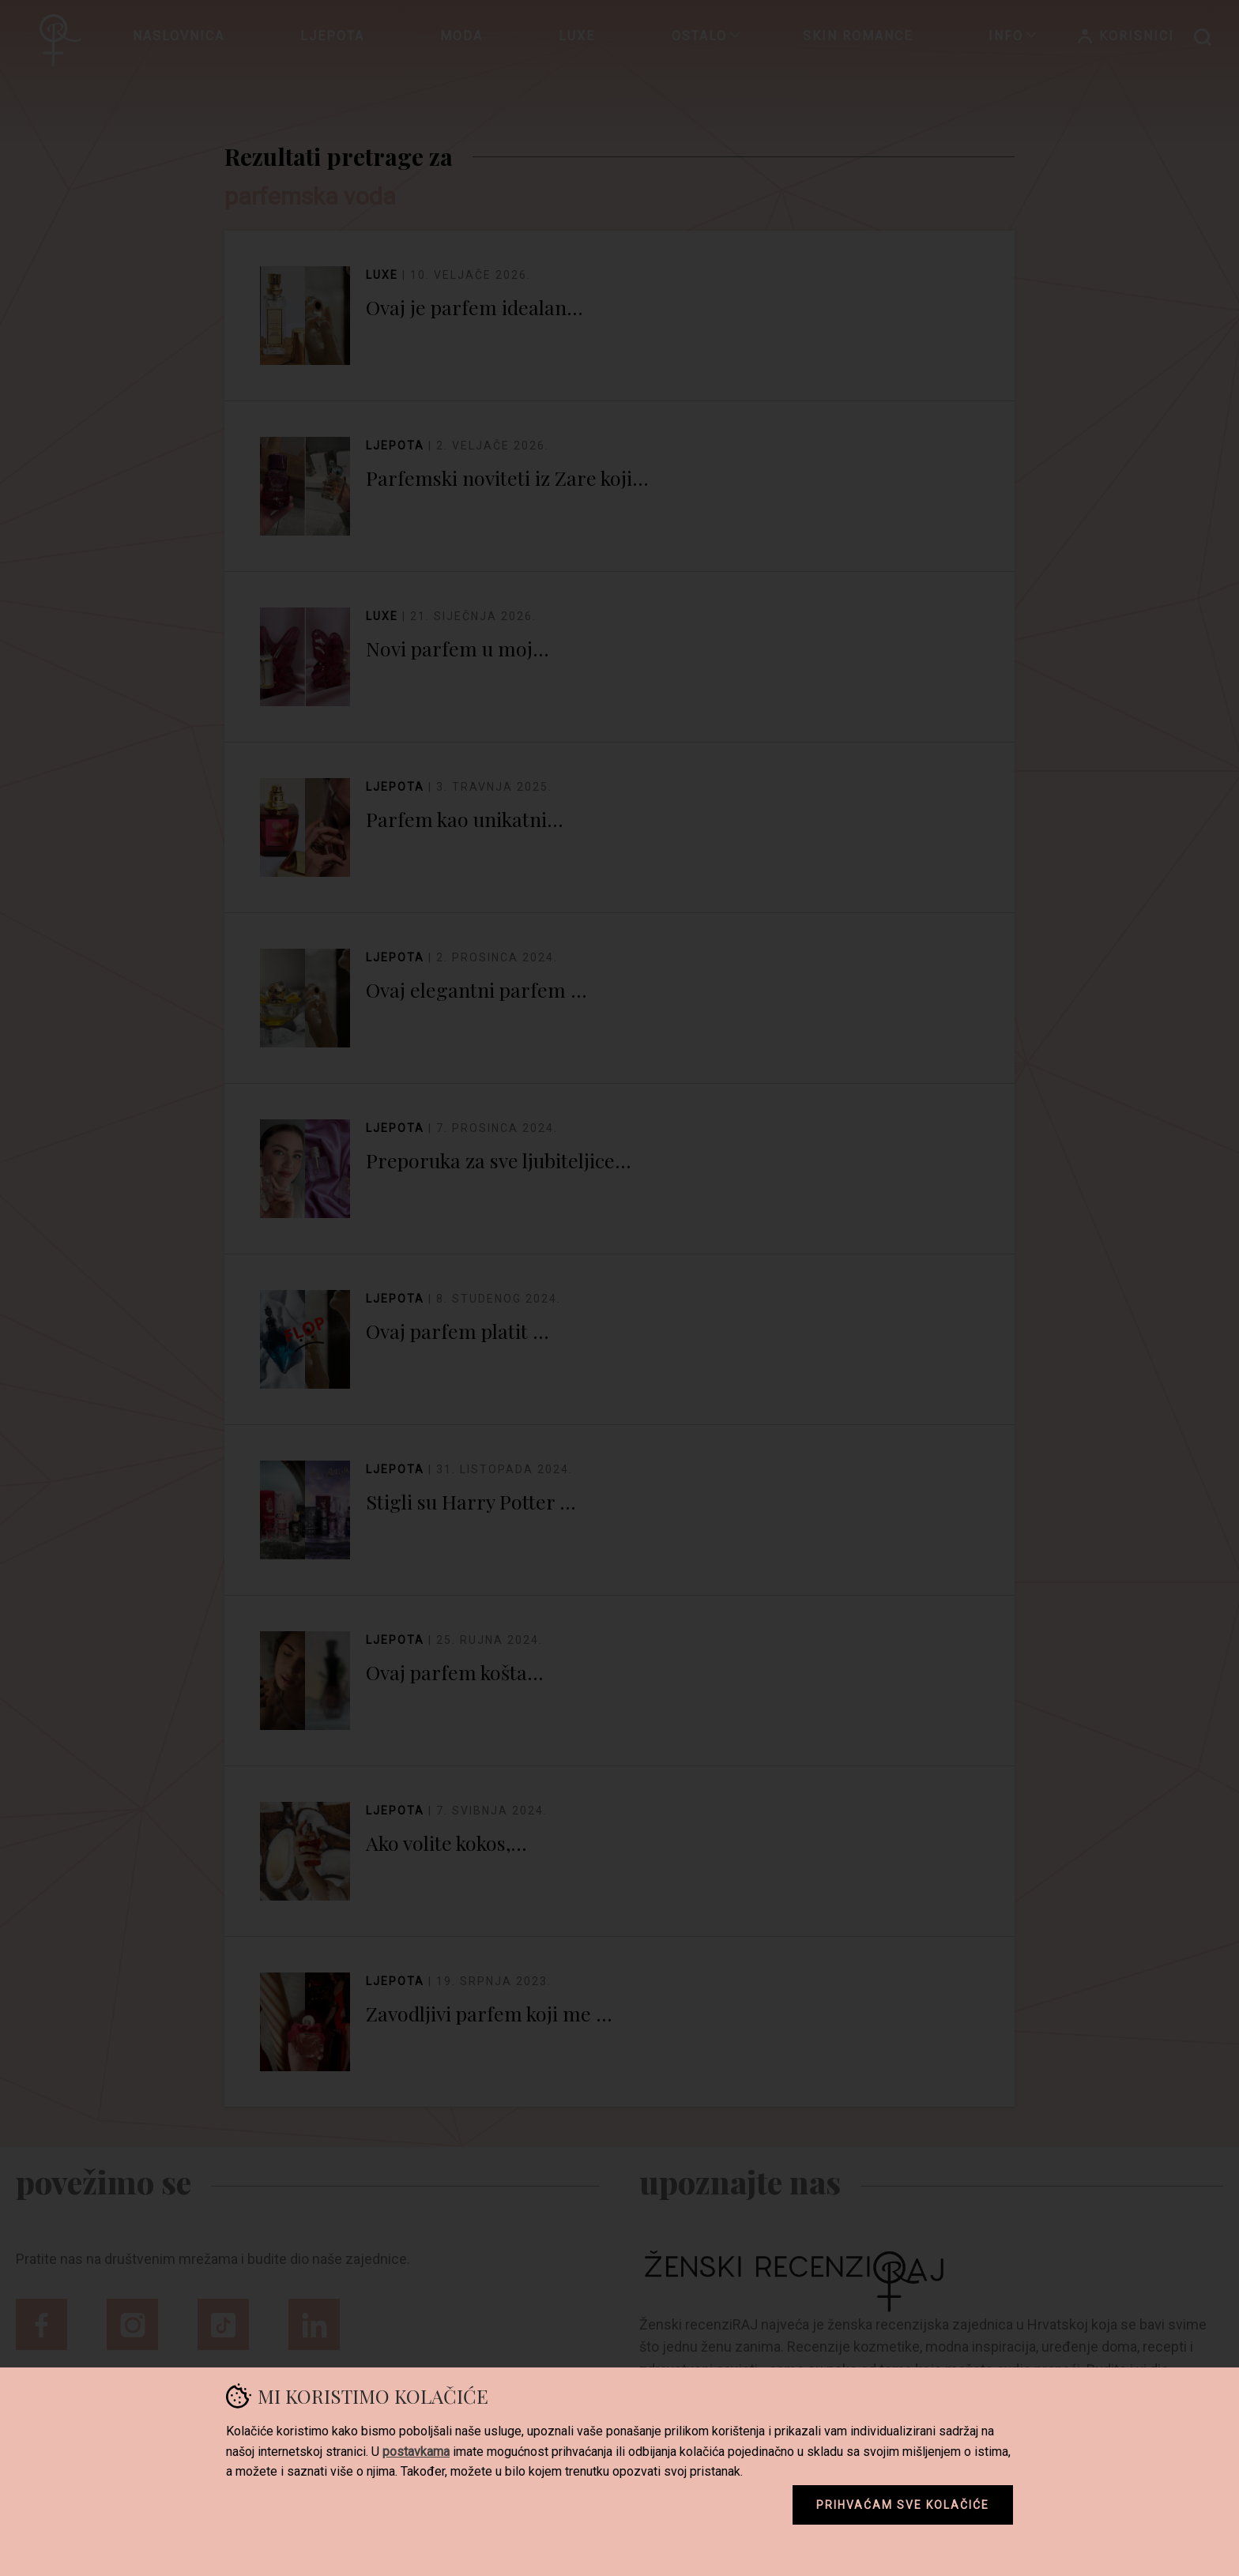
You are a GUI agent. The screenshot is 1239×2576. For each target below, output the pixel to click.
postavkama (416, 2451)
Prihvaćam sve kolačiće (902, 2505)
